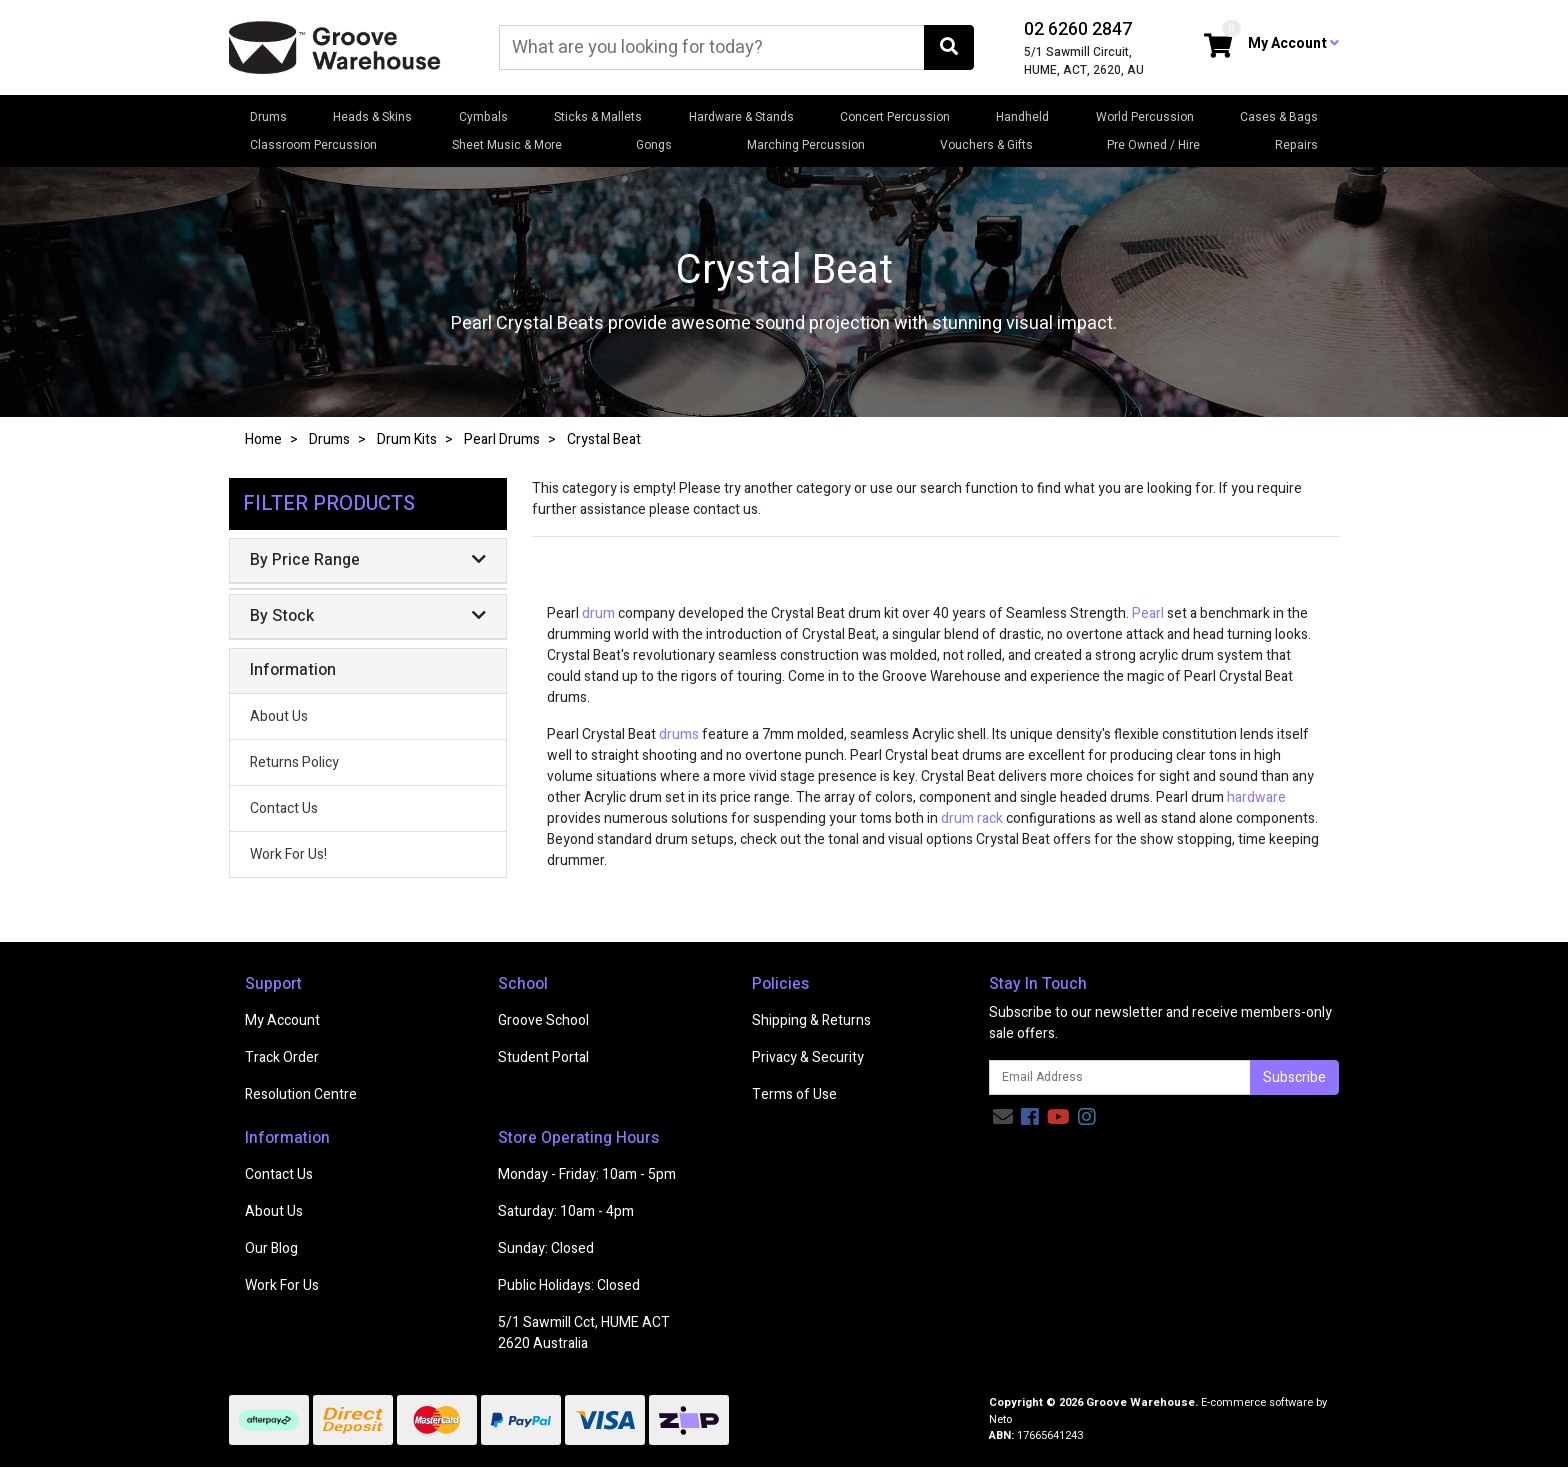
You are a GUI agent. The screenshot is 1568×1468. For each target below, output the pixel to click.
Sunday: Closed (546, 1248)
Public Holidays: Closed (569, 1285)
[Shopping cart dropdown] (1218, 47)
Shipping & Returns (811, 1020)
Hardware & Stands (741, 117)
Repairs (1296, 145)
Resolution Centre (301, 1094)
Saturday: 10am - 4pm (566, 1211)
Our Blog (271, 1248)
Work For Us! (288, 854)
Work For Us (282, 1285)
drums (679, 734)
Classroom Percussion (313, 145)
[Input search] (712, 47)
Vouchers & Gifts (986, 145)
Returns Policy (294, 762)
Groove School (543, 1020)
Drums (268, 117)
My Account (282, 1020)
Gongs (654, 145)
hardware (1256, 797)
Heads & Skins (372, 117)
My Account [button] (1293, 43)
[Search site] (949, 47)
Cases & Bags (1279, 117)
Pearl (1149, 613)
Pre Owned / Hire (1153, 145)
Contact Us (284, 808)
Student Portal (543, 1057)
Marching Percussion (806, 145)
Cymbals (483, 117)
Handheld (1022, 117)
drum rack (972, 818)
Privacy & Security (808, 1057)
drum (598, 613)
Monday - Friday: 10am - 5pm (587, 1174)
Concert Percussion (895, 117)
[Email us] (1003, 1117)
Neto (1000, 1419)
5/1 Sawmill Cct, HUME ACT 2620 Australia (584, 1333)
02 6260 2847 (1078, 29)
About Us (279, 716)
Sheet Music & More (507, 145)
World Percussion (1145, 117)
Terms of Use (794, 1094)
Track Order (282, 1057)
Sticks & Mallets (598, 117)
